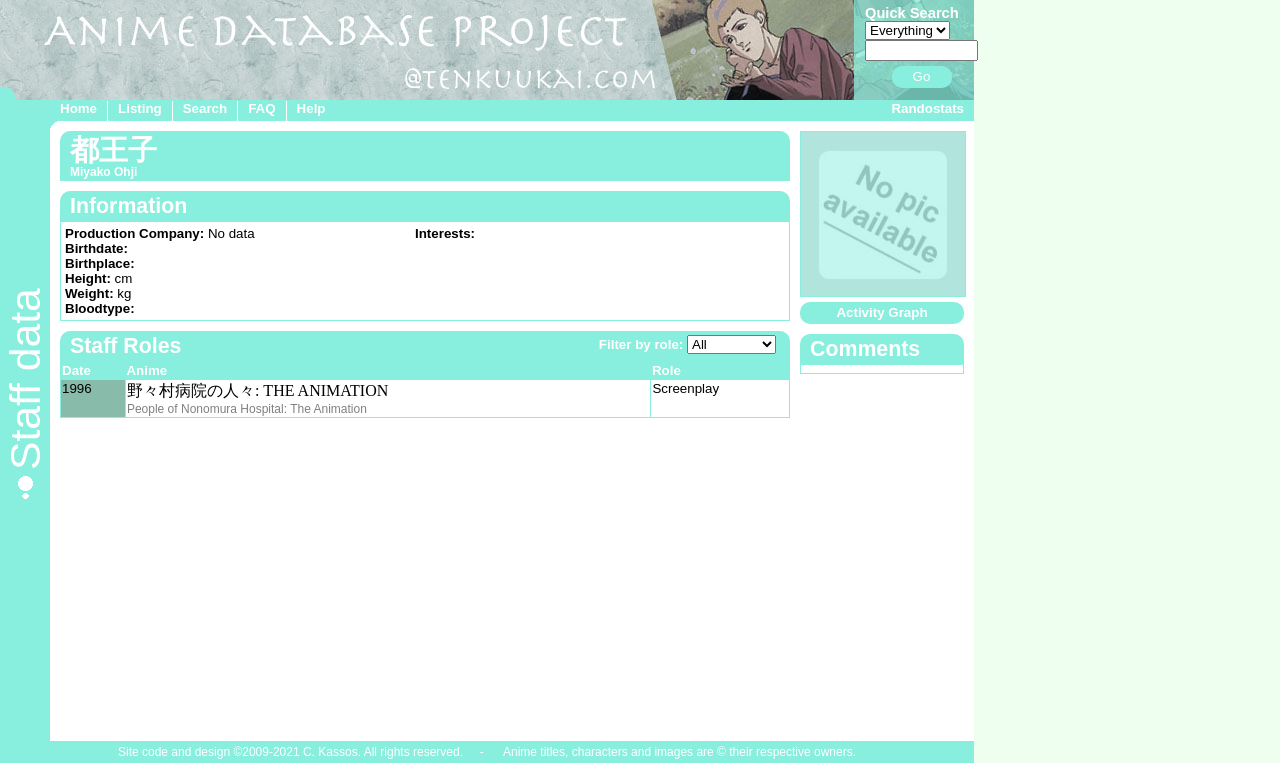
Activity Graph (881, 312)
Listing (140, 108)
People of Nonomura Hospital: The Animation (247, 409)
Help (311, 108)
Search (205, 108)
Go (922, 76)
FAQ (261, 108)
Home (78, 108)
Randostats (927, 108)
